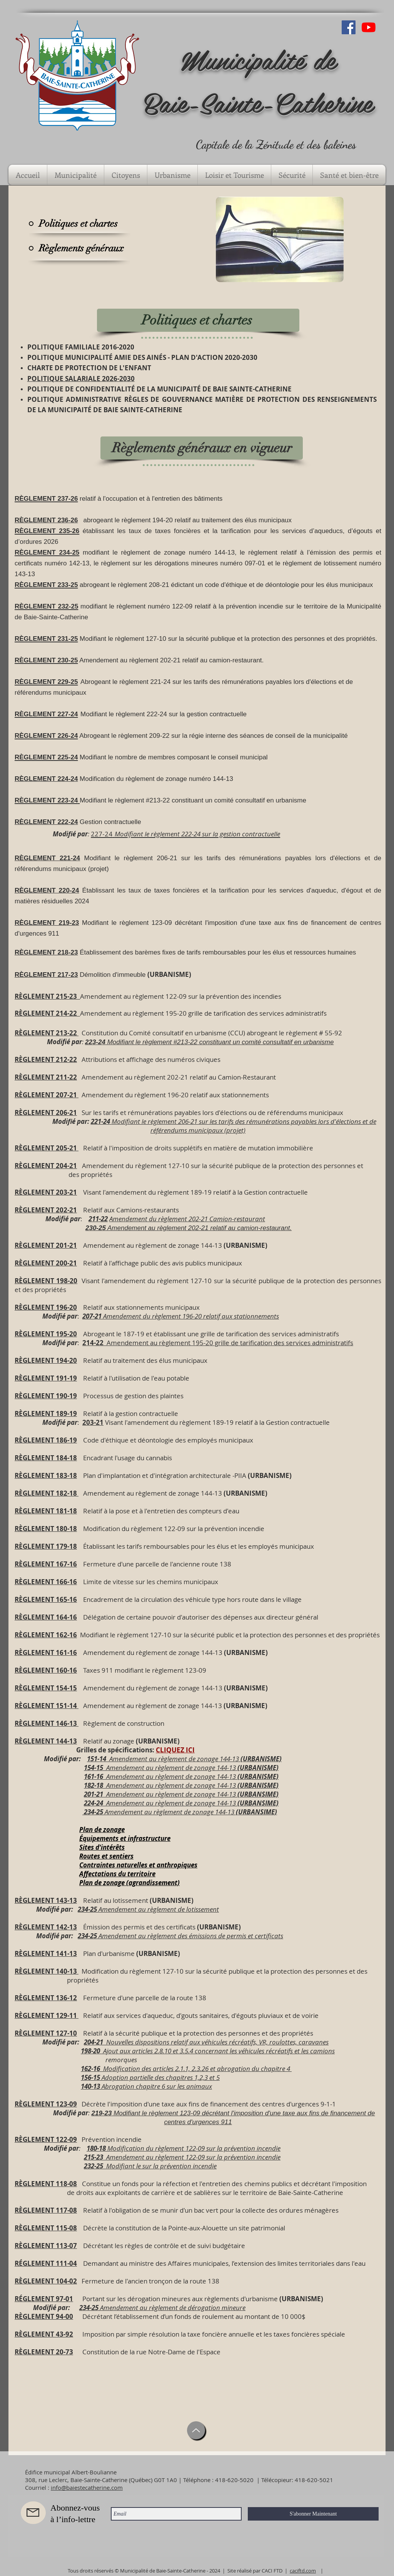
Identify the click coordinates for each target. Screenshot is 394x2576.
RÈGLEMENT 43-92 (44, 2334)
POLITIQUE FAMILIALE (63, 347)
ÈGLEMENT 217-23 (48, 974)
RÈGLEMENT (34, 2104)
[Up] (196, 2430)
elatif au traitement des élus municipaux (147, 1360)
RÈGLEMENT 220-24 (47, 890)
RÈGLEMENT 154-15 (46, 1687)
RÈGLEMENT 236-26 (46, 520)
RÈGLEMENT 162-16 (46, 1634)
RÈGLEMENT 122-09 (46, 2139)
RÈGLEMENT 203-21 (46, 1192)
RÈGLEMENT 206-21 (46, 1112)
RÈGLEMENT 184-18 (46, 1457)
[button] (75, 175)
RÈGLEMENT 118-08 (46, 2183)
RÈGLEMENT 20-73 (44, 2351)
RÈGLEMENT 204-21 (46, 1165)
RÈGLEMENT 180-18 (46, 1528)
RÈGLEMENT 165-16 (46, 1599)
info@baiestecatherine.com (87, 2487)
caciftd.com (303, 2570)
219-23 (101, 2113)
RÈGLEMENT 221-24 (47, 858)
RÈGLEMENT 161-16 (46, 1652)
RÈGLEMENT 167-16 (46, 1564)
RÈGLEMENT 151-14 (46, 1705)
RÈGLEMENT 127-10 (46, 2033)
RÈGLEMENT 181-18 (46, 1510)
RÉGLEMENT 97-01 (44, 2298)
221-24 (100, 1121)
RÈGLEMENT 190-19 (46, 1395)
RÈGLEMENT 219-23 (47, 922)
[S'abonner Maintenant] (313, 2514)
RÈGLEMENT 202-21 (46, 1209)
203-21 (93, 1422)
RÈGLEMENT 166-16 (46, 1581)
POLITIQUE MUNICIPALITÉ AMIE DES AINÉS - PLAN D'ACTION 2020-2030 (142, 357)
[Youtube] (369, 27)
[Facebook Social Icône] (349, 27)
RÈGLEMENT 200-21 (46, 1263)
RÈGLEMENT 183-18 (46, 1475)
